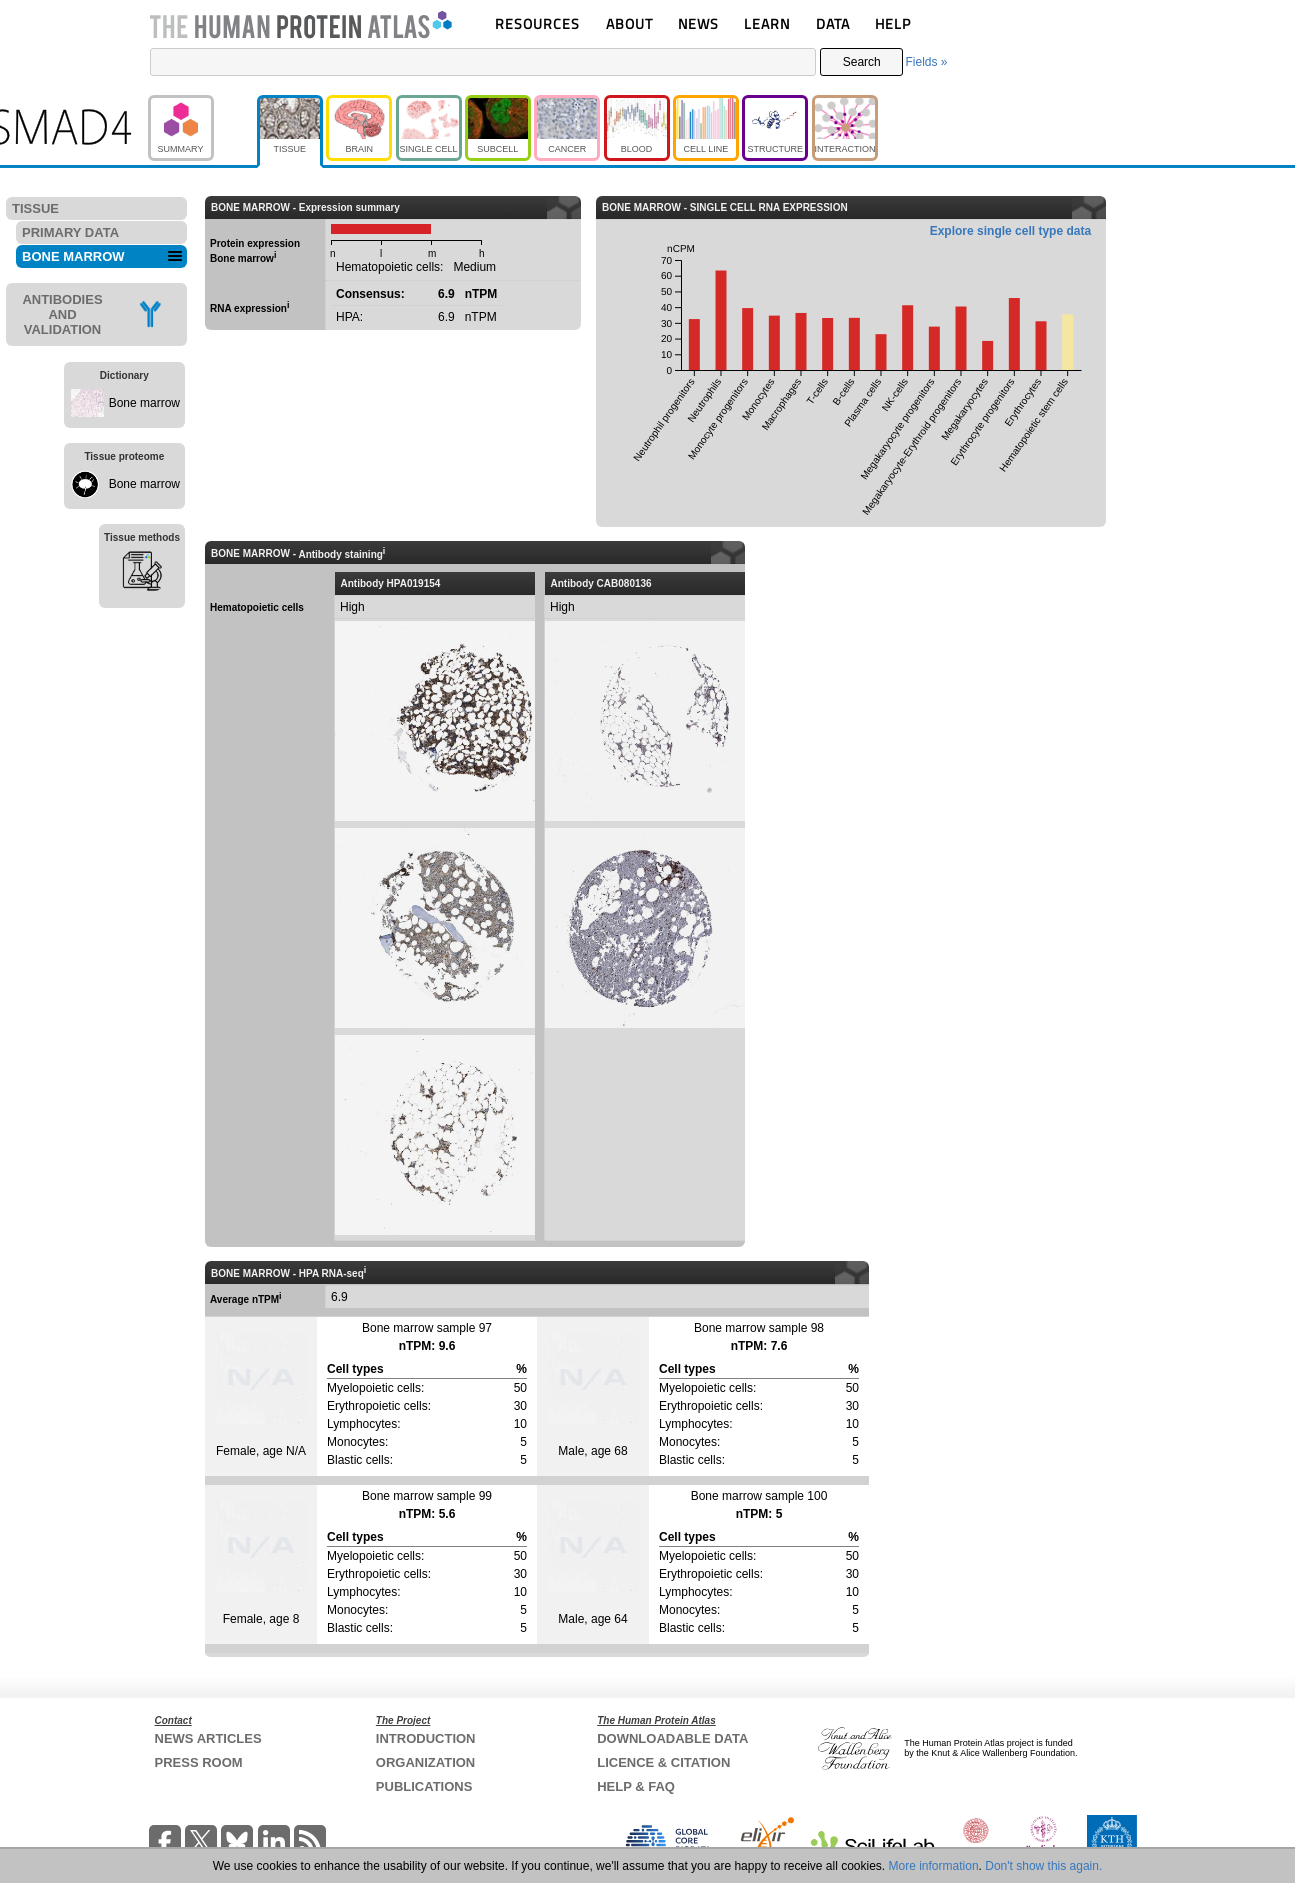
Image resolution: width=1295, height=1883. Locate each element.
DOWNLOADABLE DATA (672, 1738)
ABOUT (629, 23)
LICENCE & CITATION (663, 1762)
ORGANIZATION (425, 1762)
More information (934, 1866)
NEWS (698, 23)
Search (862, 62)
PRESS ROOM (199, 1762)
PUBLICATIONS (424, 1786)
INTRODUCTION (426, 1738)
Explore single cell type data (1010, 231)
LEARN (767, 23)
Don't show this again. (1043, 1866)
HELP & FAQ (636, 1786)
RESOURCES (537, 23)
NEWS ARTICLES (208, 1738)
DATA (833, 23)
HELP (893, 23)
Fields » (926, 62)
